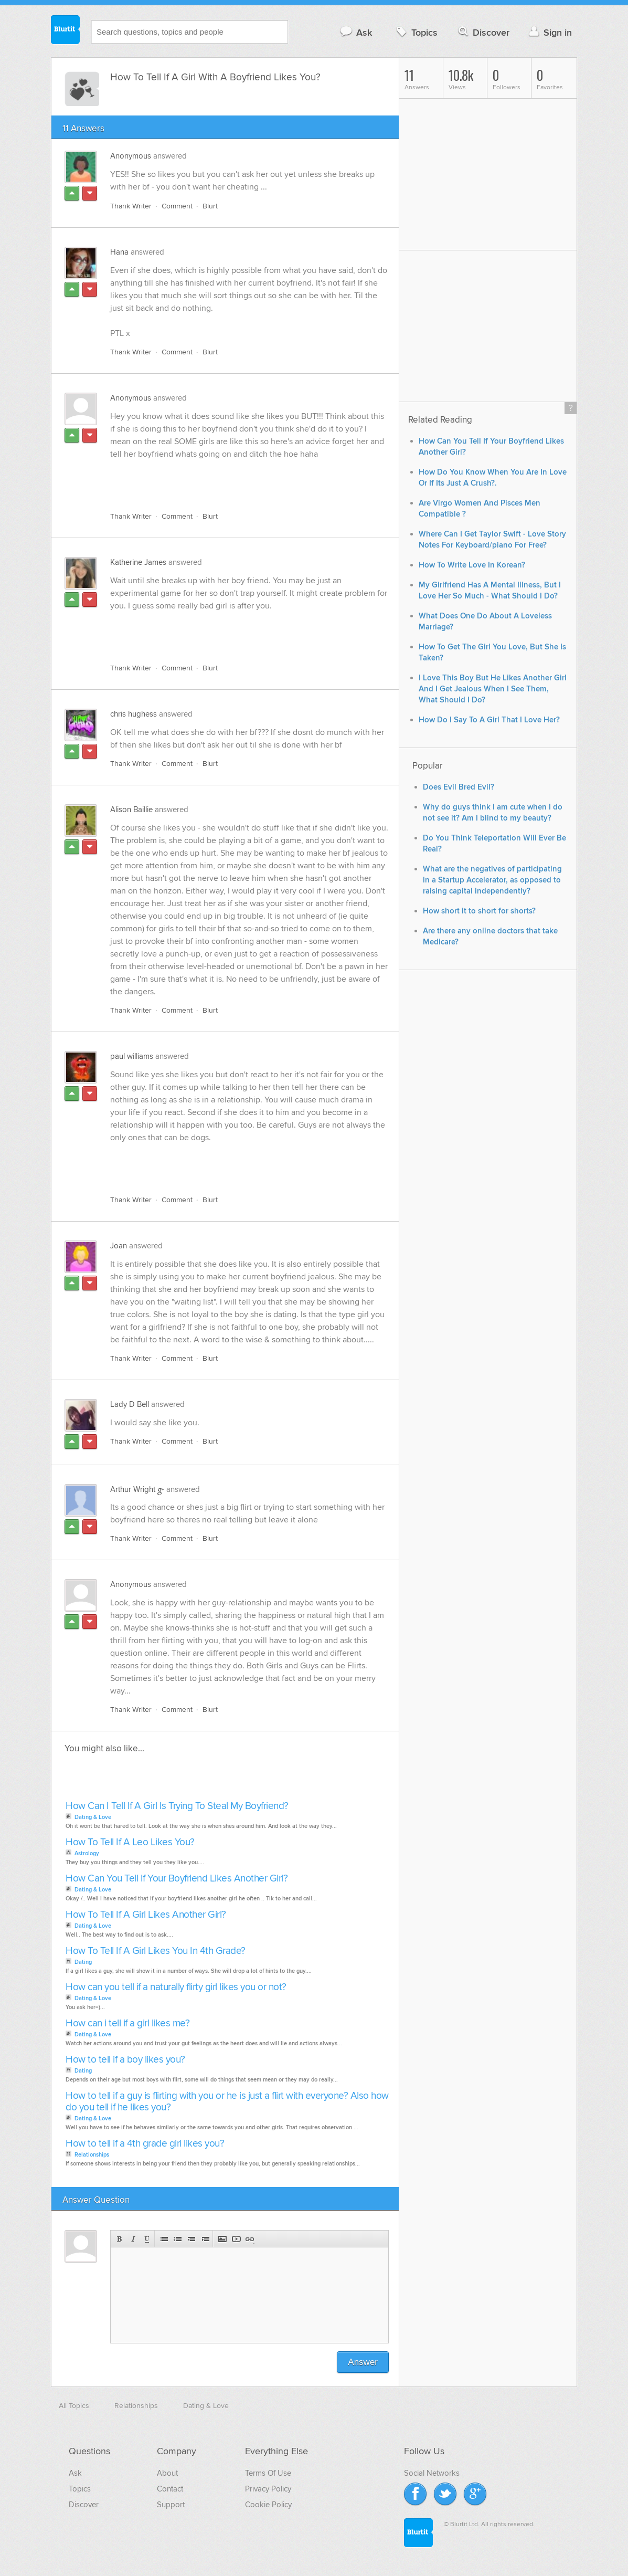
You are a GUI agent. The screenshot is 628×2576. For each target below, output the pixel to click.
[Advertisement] (231, 479)
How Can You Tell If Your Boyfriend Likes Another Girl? (177, 1879)
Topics (416, 32)
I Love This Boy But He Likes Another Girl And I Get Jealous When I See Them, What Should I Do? (493, 689)
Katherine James (138, 562)
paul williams (131, 1056)
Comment (177, 206)
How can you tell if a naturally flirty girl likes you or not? (176, 1987)
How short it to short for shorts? (479, 911)
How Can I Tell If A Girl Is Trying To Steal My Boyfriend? (177, 1806)
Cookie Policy (268, 2504)
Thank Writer (131, 206)
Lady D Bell (129, 1404)
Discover (483, 32)
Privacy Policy (268, 2489)
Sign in (549, 32)
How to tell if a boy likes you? (125, 2060)
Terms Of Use (268, 2473)
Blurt (210, 206)
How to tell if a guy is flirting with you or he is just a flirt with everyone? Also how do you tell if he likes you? (227, 2102)
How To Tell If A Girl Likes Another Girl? (146, 1915)
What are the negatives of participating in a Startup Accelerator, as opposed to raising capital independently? (492, 880)
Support (171, 2504)
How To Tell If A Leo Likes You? (130, 1842)
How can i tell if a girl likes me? (127, 2023)
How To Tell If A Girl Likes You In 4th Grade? (156, 1951)
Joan (118, 1245)
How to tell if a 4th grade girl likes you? (145, 2144)
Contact (170, 2489)
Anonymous (130, 156)
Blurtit (65, 31)
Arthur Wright (132, 1489)
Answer (363, 2362)
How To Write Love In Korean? (472, 565)
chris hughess (133, 714)
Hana (119, 252)
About (167, 2473)
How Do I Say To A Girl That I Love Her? (489, 720)
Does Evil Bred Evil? (458, 787)
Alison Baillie (131, 809)
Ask (355, 32)
